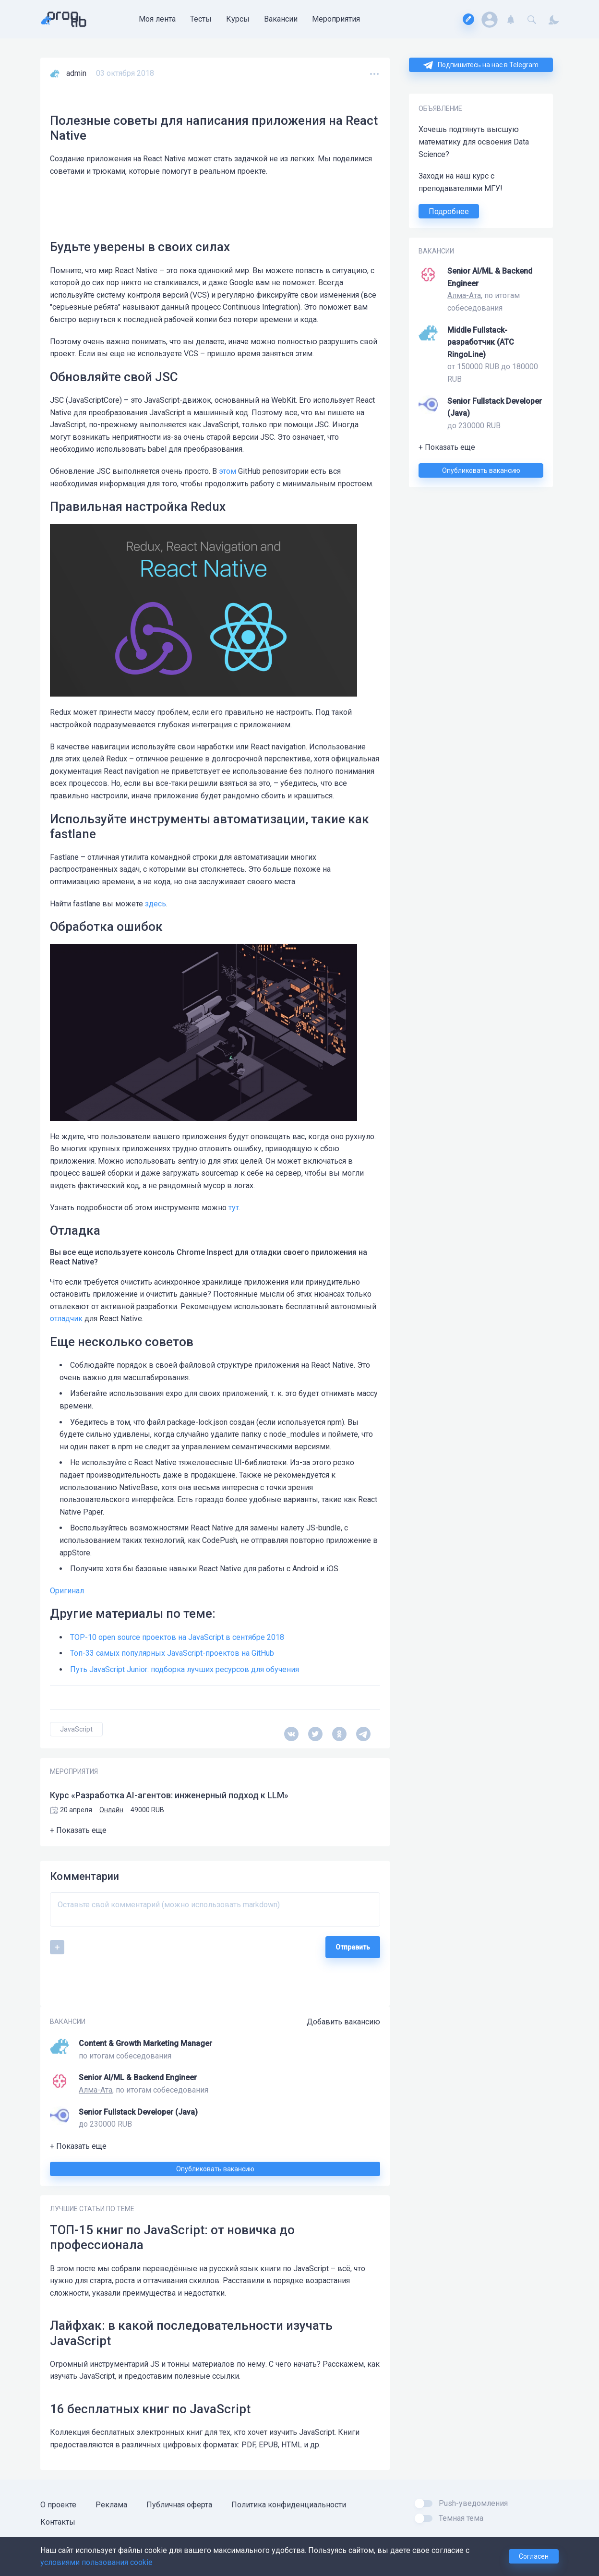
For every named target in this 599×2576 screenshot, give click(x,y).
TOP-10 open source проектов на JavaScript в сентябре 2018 (177, 1637)
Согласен (534, 2556)
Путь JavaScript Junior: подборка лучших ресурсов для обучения (184, 1669)
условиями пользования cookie (96, 2562)
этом (227, 471)
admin (76, 73)
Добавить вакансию (343, 2021)
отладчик (66, 1318)
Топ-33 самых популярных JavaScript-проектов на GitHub (172, 1653)
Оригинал (67, 1590)
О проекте (58, 2504)
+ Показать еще (447, 447)
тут (233, 1207)
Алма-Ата (464, 295)
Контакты (57, 2522)
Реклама (111, 2504)
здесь (155, 903)
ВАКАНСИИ (436, 251)
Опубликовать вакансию (481, 470)
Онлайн (111, 1810)
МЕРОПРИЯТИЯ (74, 1771)
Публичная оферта (179, 2504)
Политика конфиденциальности (288, 2504)
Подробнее (449, 211)
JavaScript (76, 1729)
